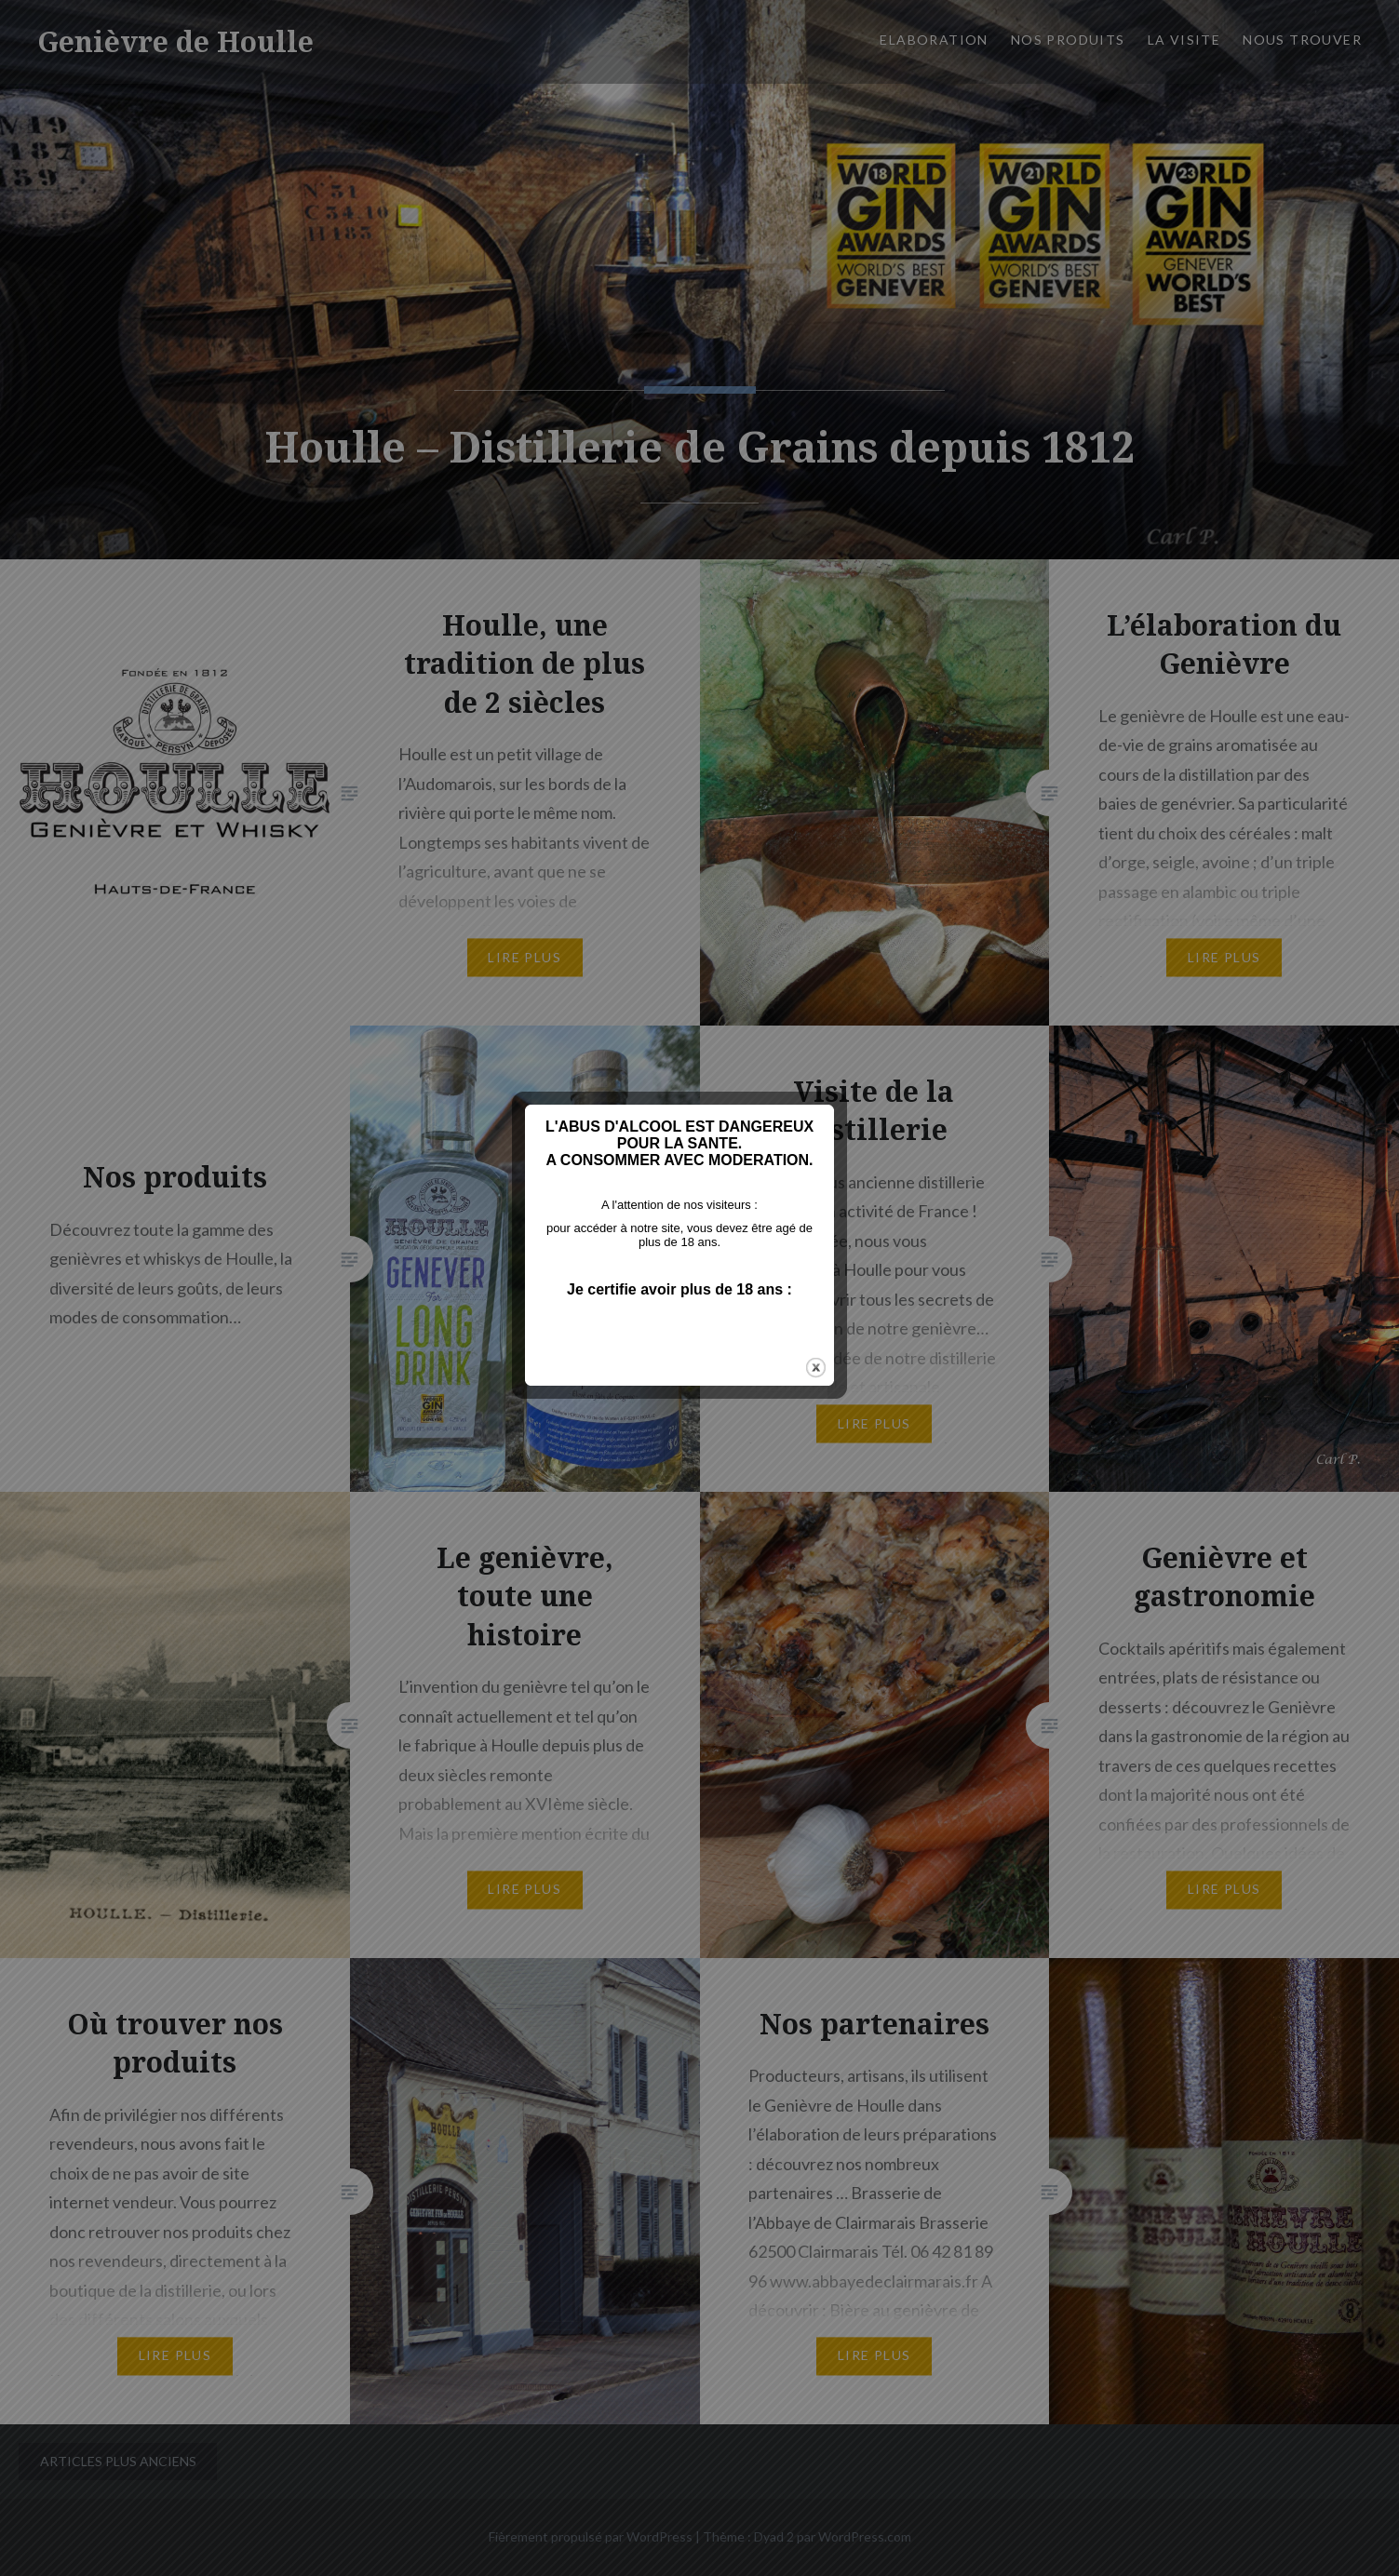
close (836, 1410)
